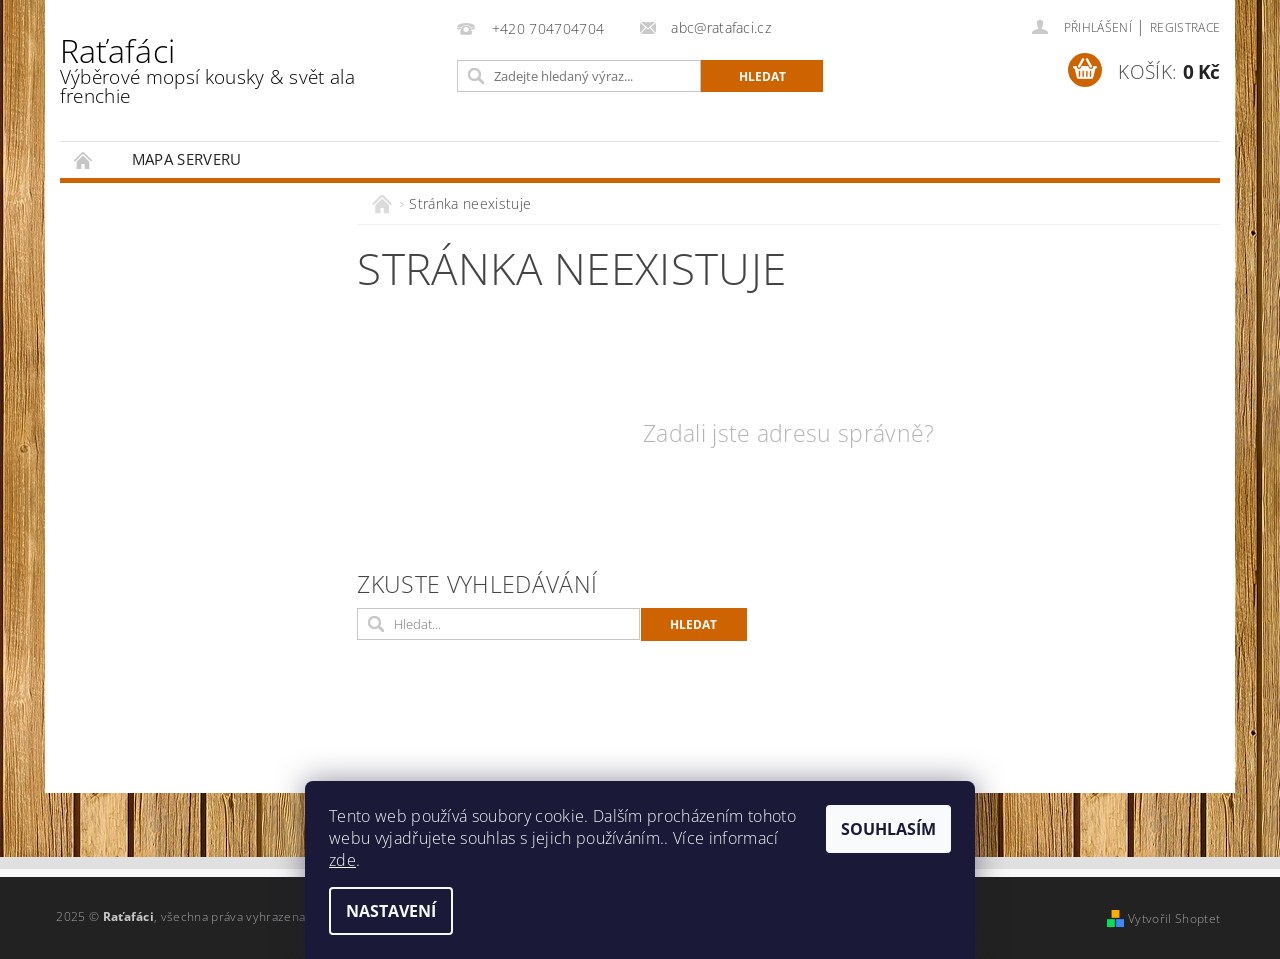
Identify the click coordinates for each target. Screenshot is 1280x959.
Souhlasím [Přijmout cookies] (888, 829)
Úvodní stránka (84, 159)
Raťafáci (243, 69)
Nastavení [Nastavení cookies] (391, 911)
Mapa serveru (187, 159)
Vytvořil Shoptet (1174, 918)
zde (342, 860)
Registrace (1185, 27)
